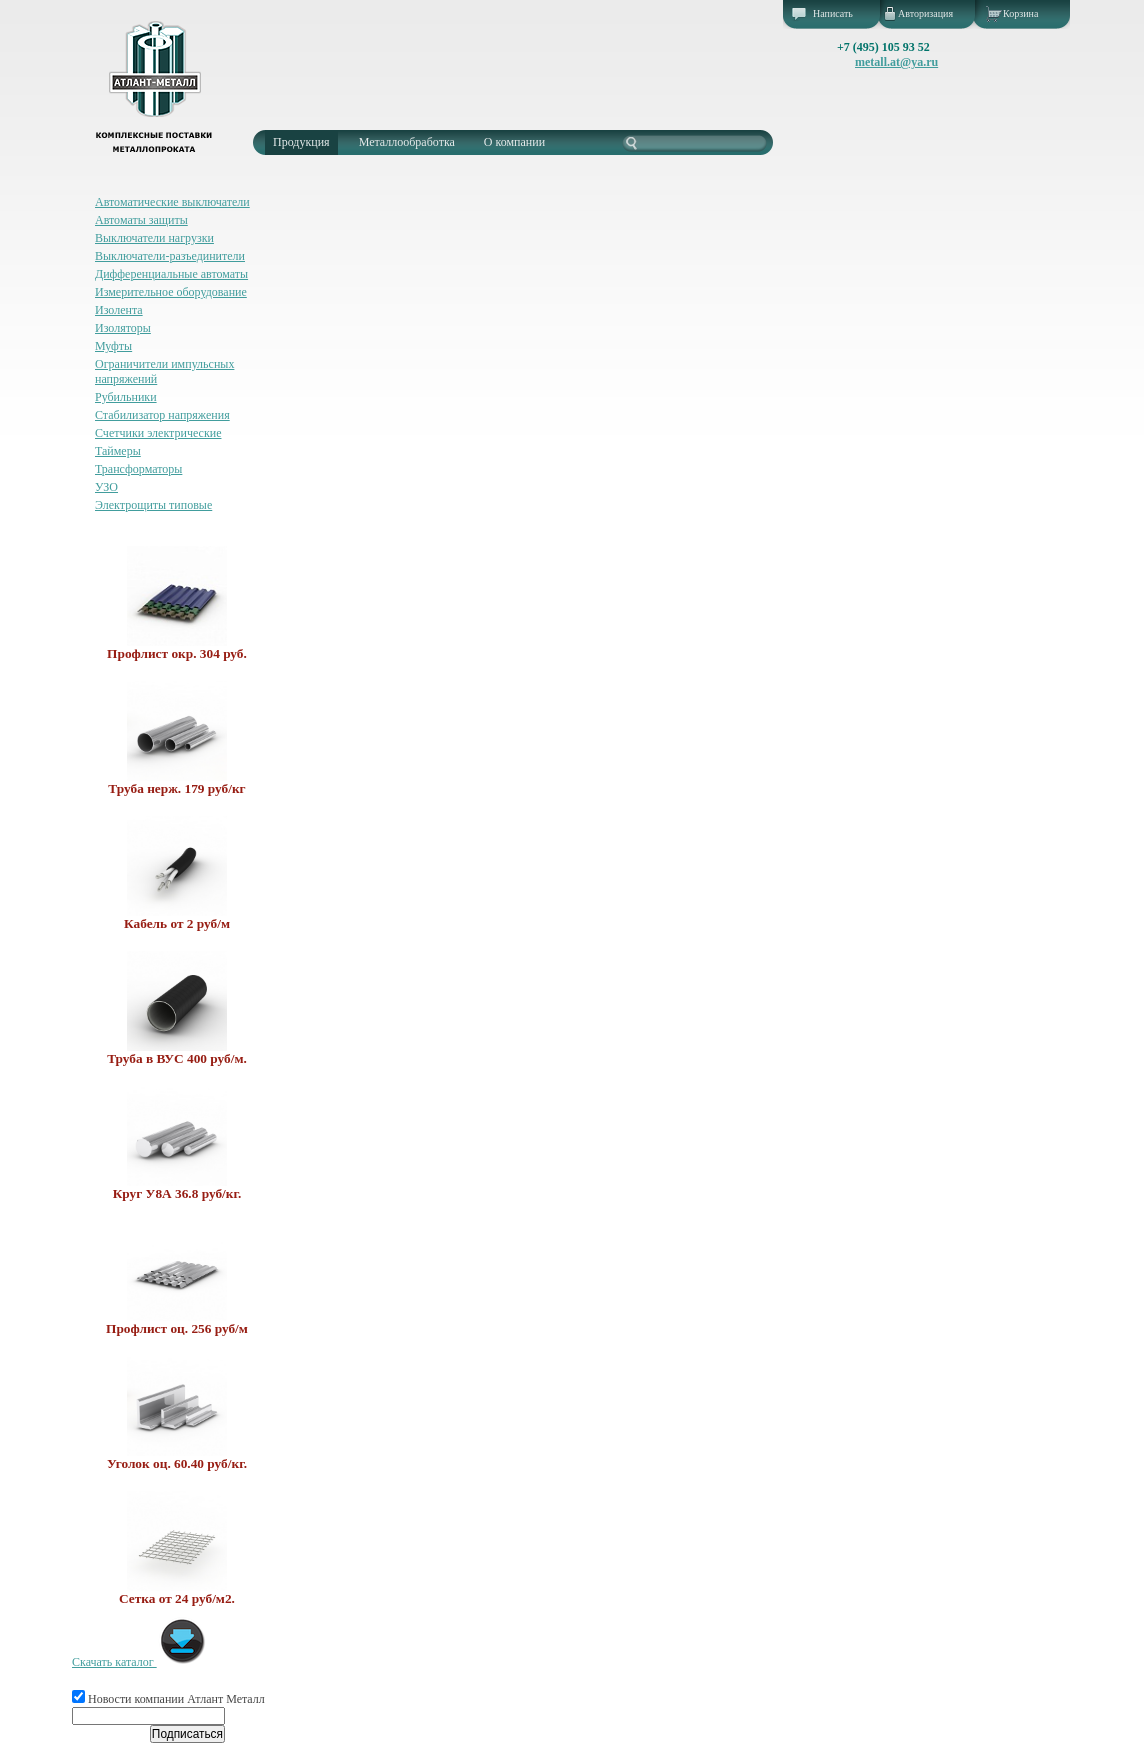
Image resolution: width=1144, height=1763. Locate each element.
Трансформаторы (138, 469)
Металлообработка (407, 142)
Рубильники (126, 397)
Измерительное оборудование (171, 292)
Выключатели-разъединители (170, 256)
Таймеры (118, 451)
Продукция (301, 142)
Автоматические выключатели (172, 202)
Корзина (1020, 13)
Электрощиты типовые (153, 505)
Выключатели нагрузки (154, 238)
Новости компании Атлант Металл (168, 1699)
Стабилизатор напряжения (162, 415)
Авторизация (925, 13)
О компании (514, 142)
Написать (833, 13)
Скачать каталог (139, 1662)
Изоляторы (123, 328)
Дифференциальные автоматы (171, 274)
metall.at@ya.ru (896, 62)
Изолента (119, 310)
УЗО (106, 487)
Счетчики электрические (158, 433)
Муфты (113, 346)
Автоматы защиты (141, 220)
